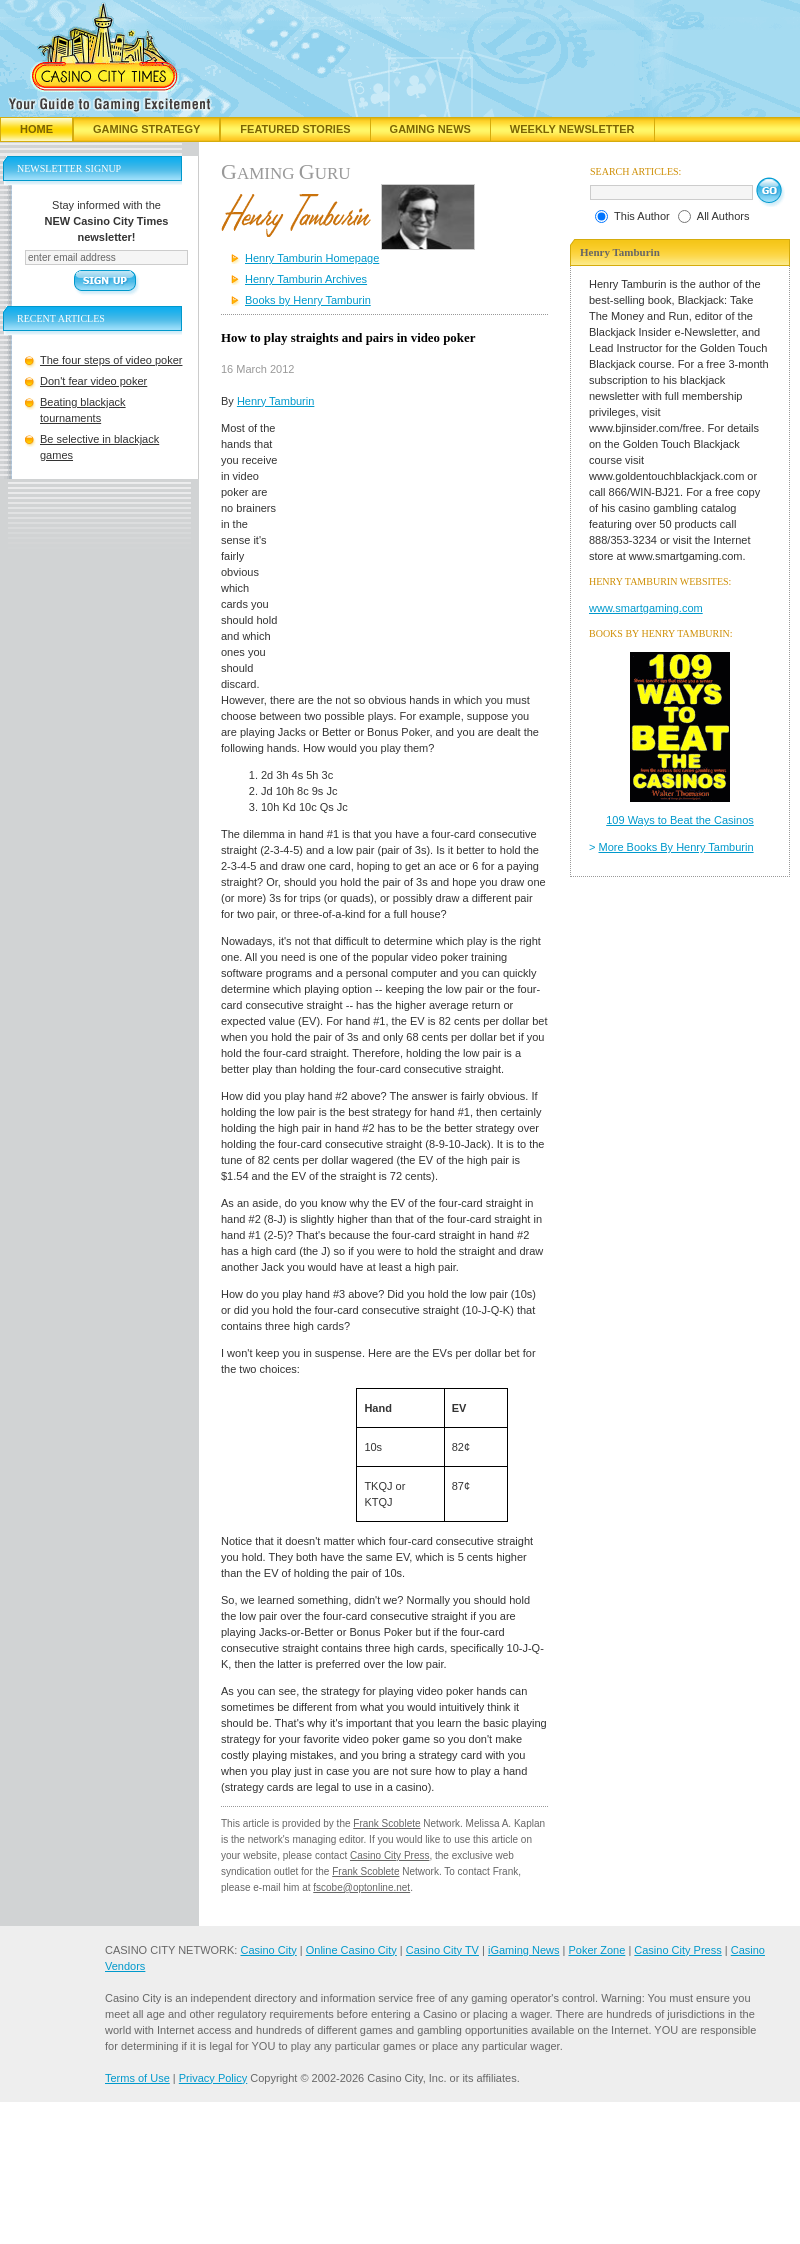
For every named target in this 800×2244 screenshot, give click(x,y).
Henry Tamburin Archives (306, 279)
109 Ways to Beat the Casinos (680, 820)
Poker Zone (596, 1950)
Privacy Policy (213, 2078)
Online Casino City (351, 1950)
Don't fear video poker (93, 381)
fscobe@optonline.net (361, 1887)
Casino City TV (442, 1950)
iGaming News (524, 1950)
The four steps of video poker (111, 360)
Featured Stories (295, 129)
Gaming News (430, 129)
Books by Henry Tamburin (308, 300)
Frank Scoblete (386, 1823)
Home (36, 129)
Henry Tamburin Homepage (312, 258)
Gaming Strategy (146, 129)
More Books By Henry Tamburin (676, 847)
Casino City (268, 1950)
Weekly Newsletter (572, 129)
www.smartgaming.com (646, 608)
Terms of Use (137, 2078)
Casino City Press (389, 1855)
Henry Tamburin (275, 401)
